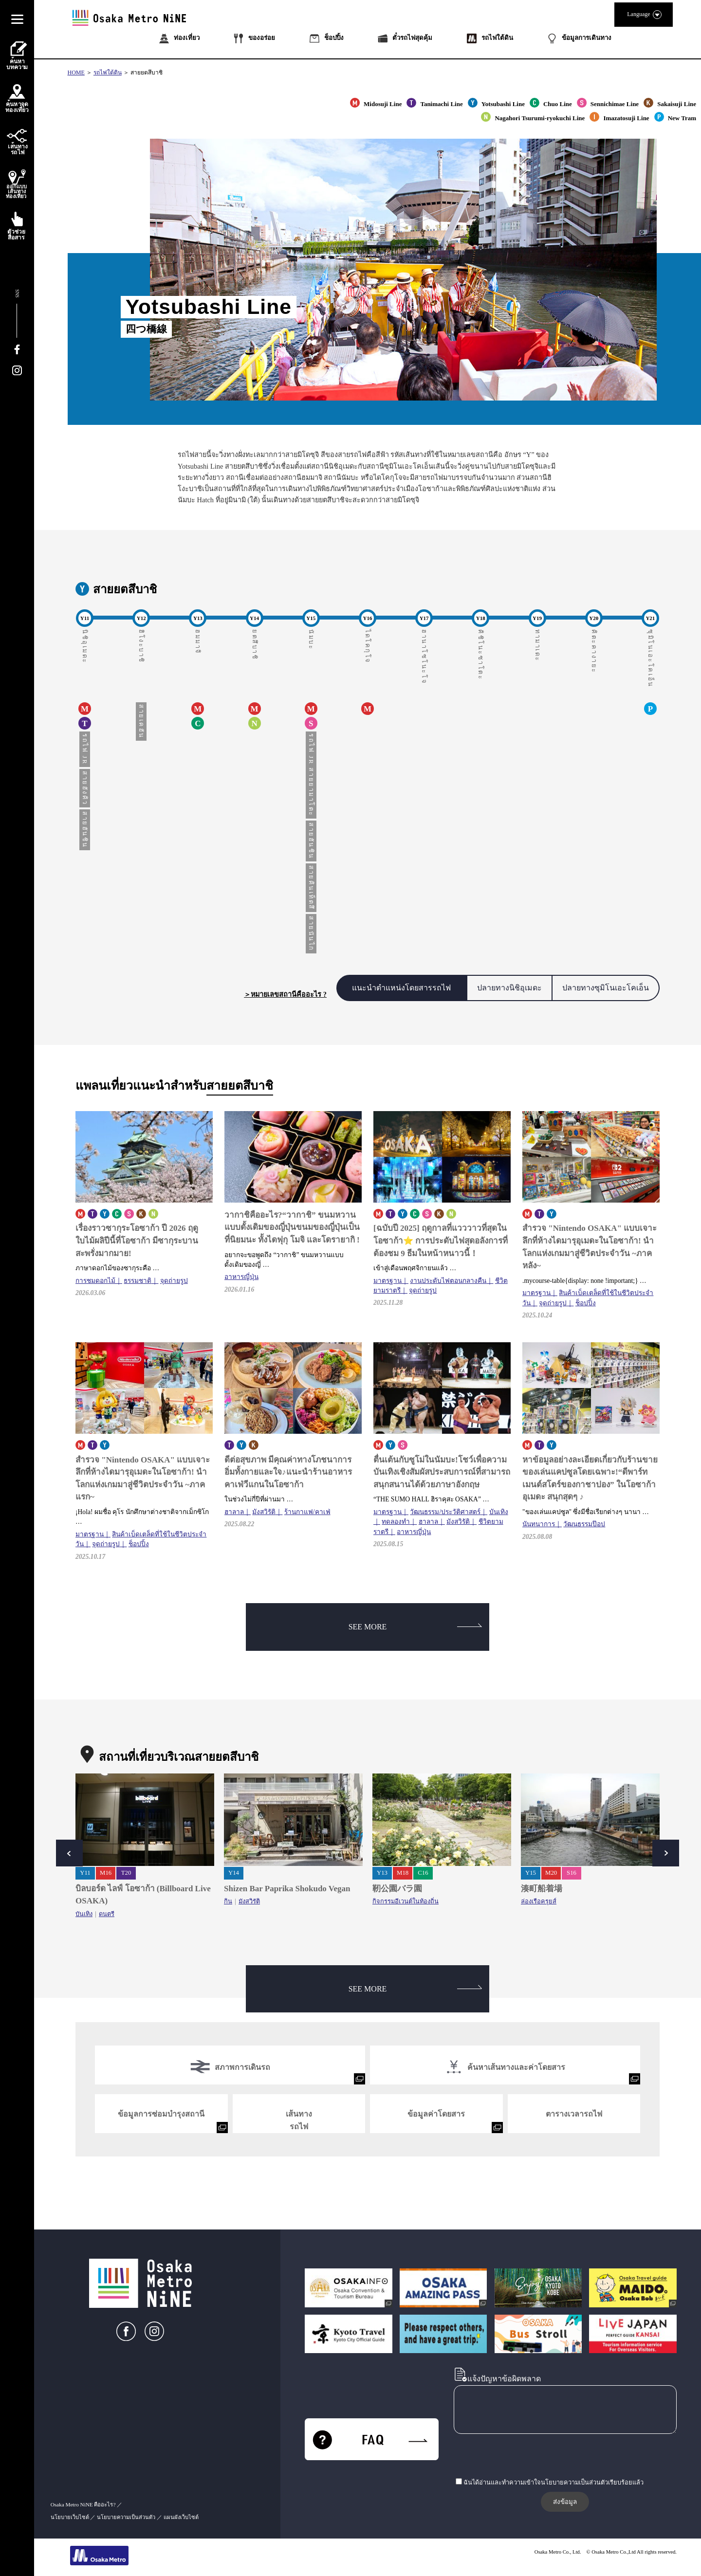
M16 (105, 1872)
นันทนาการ (538, 1524)
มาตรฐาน (387, 1280)
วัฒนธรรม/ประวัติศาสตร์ (445, 1512)
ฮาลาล (234, 1512)
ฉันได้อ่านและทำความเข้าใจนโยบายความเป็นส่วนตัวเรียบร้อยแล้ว (553, 2482)
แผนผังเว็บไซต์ (181, 2517)
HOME (76, 72)
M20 (551, 1872)
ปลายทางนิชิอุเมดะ (509, 988)
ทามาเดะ (537, 645)
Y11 (85, 1872)
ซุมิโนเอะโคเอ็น (650, 658)
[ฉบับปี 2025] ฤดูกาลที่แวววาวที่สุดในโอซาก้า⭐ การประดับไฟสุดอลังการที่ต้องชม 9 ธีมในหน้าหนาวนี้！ (440, 1241)
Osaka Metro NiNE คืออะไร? (83, 2504)
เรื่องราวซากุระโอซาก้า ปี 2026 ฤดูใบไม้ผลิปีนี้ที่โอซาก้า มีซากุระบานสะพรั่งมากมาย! (136, 1241)
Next (665, 1853)
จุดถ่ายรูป (174, 1280)
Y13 (382, 1872)
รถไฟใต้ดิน (107, 72)
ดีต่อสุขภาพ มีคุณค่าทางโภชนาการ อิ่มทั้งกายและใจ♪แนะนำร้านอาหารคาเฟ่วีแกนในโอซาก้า (288, 1472)
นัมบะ (311, 639)
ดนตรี (106, 1914)
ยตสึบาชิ (254, 644)
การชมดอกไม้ (95, 1280)
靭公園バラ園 (397, 1888)
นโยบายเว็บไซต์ (70, 2517)
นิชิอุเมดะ (84, 646)
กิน (228, 1901)
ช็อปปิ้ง (585, 1303)
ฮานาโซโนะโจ (424, 656)
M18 (402, 1872)
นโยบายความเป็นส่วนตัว (126, 2517)
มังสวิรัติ (264, 1512)
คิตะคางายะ (593, 651)
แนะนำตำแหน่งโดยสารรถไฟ (401, 988)
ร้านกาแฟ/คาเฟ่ (307, 1512)
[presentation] (528, 2457)
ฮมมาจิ (197, 642)
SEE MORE (415, 1627)
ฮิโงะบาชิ (141, 646)
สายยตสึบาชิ (146, 72)
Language (643, 14)
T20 (126, 1872)
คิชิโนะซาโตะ (480, 654)
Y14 (233, 1872)
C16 (423, 1872)
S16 (571, 1872)
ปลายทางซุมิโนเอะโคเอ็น (605, 988)
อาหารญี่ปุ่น (241, 1276)
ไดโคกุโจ (367, 646)
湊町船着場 (541, 1888)
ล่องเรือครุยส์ (538, 1901)
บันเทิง (83, 1914)
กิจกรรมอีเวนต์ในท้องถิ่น (405, 1901)
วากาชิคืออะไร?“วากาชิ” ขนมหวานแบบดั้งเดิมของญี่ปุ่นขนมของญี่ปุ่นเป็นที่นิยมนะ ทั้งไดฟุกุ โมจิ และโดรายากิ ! (292, 1227)
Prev (69, 1853)
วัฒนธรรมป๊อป (584, 1524)
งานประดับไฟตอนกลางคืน (448, 1280)
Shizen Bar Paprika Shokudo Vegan (287, 1888)
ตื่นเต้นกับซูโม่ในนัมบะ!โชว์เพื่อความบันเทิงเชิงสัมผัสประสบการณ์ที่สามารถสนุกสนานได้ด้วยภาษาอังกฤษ (441, 1472)
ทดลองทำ (396, 1521)
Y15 (530, 1872)
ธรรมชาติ (137, 1280)
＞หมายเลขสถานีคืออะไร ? (285, 994)
